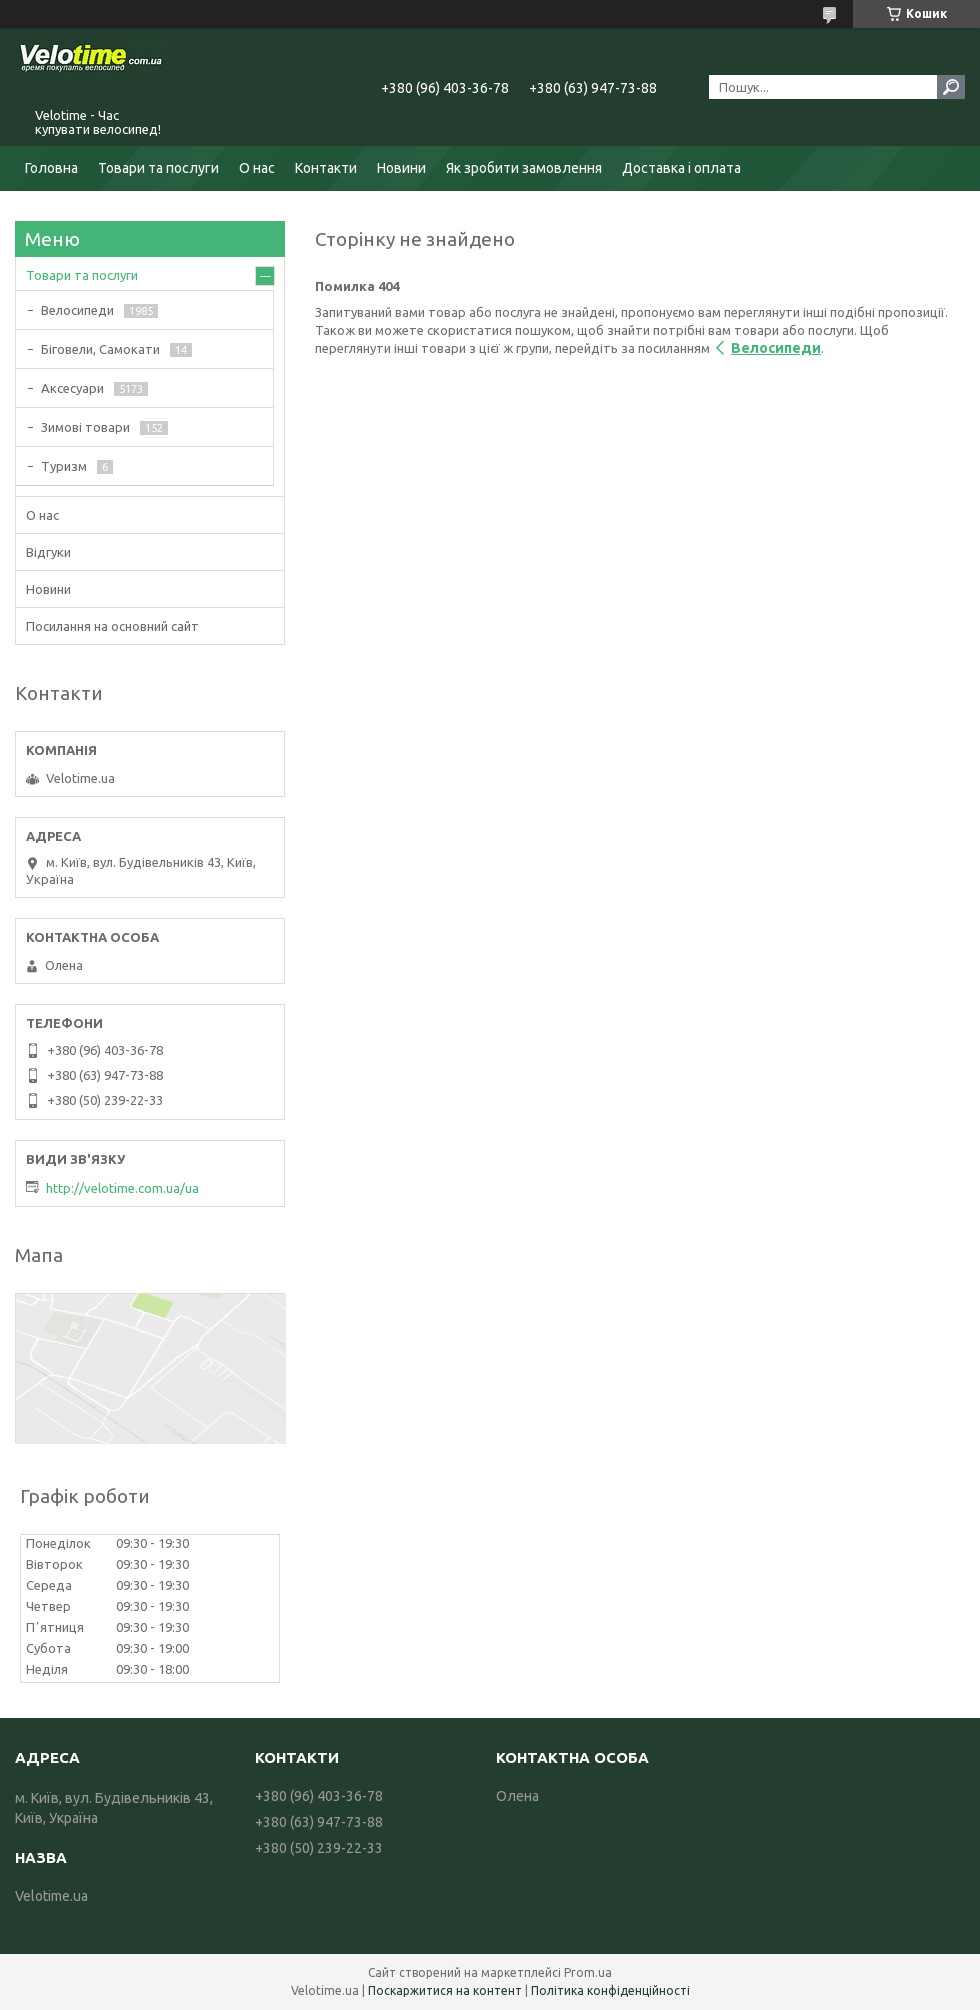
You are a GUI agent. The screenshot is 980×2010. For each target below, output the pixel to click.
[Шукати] (951, 87)
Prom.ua (588, 1972)
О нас (257, 168)
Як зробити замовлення (524, 168)
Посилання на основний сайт (112, 626)
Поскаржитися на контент (445, 1990)
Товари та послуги (158, 168)
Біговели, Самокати (100, 349)
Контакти (326, 168)
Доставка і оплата (681, 168)
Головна (51, 168)
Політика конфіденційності (610, 1990)
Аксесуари (72, 388)
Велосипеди (776, 348)
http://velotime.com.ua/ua (122, 1188)
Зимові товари (85, 427)
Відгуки (48, 552)
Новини (401, 168)
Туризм (64, 466)
